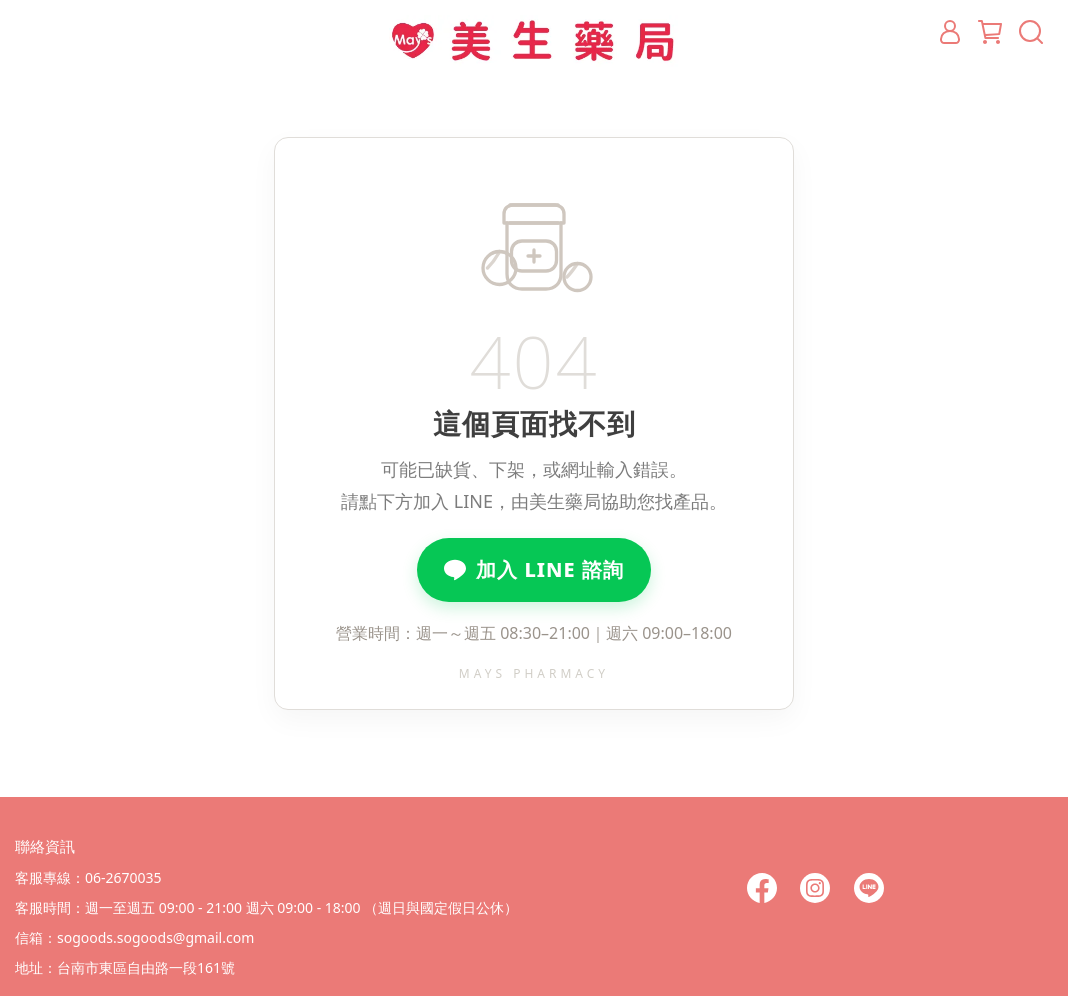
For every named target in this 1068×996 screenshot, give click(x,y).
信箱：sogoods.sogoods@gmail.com (134, 937)
